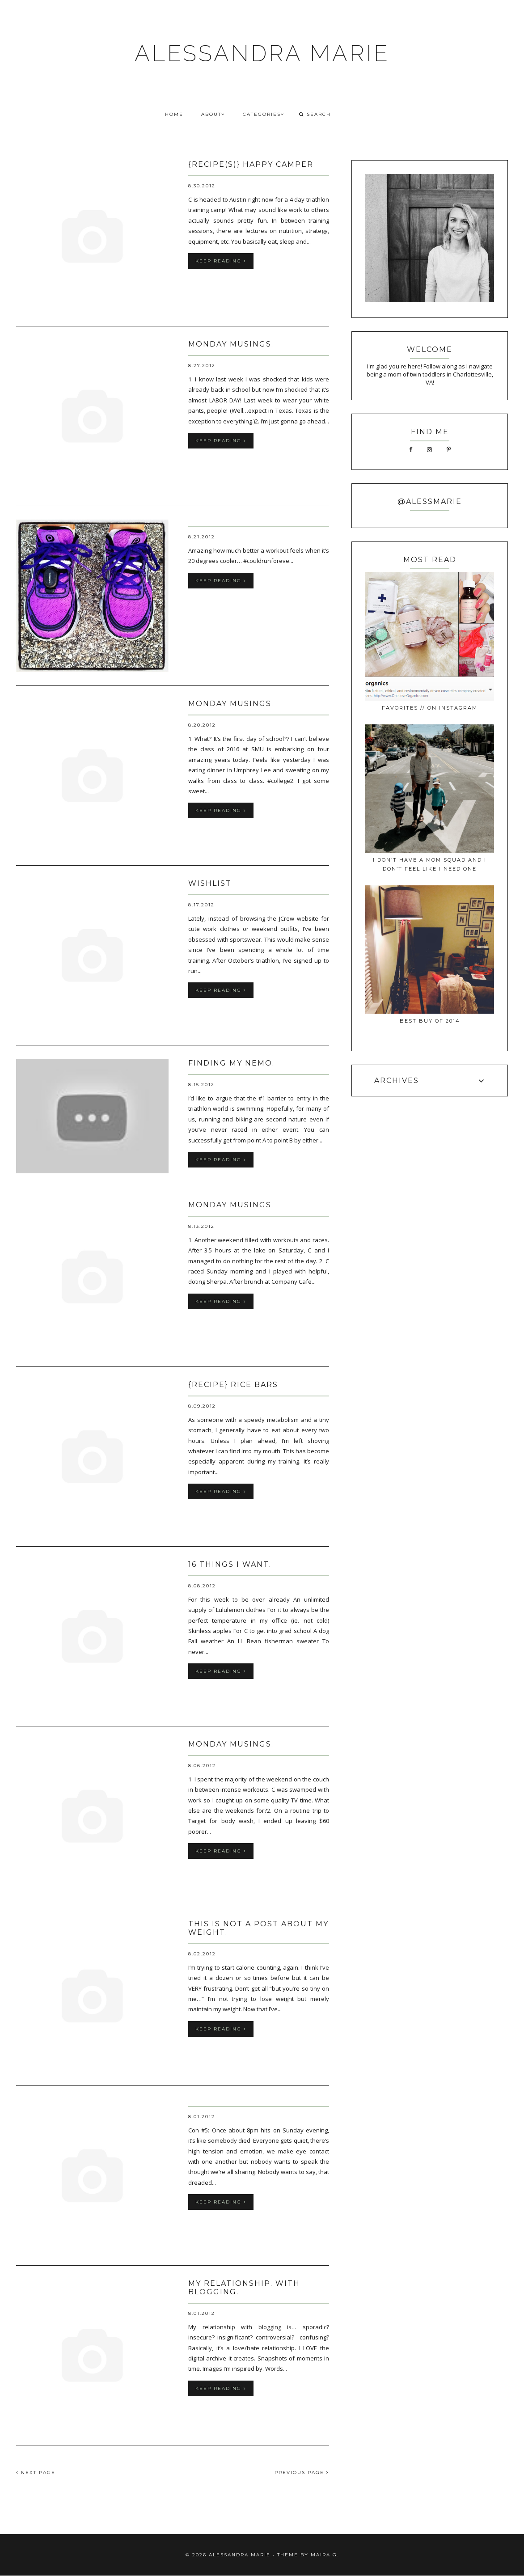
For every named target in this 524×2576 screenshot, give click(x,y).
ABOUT (213, 114)
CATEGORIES (263, 114)
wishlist (210, 883)
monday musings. (231, 344)
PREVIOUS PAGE (302, 2472)
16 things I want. (229, 1564)
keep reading (220, 261)
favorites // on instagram (430, 708)
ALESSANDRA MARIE (262, 53)
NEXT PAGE (35, 2472)
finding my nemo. (231, 1063)
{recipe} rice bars (233, 1384)
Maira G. (325, 2555)
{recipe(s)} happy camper (250, 164)
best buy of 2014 (430, 1021)
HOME (174, 114)
